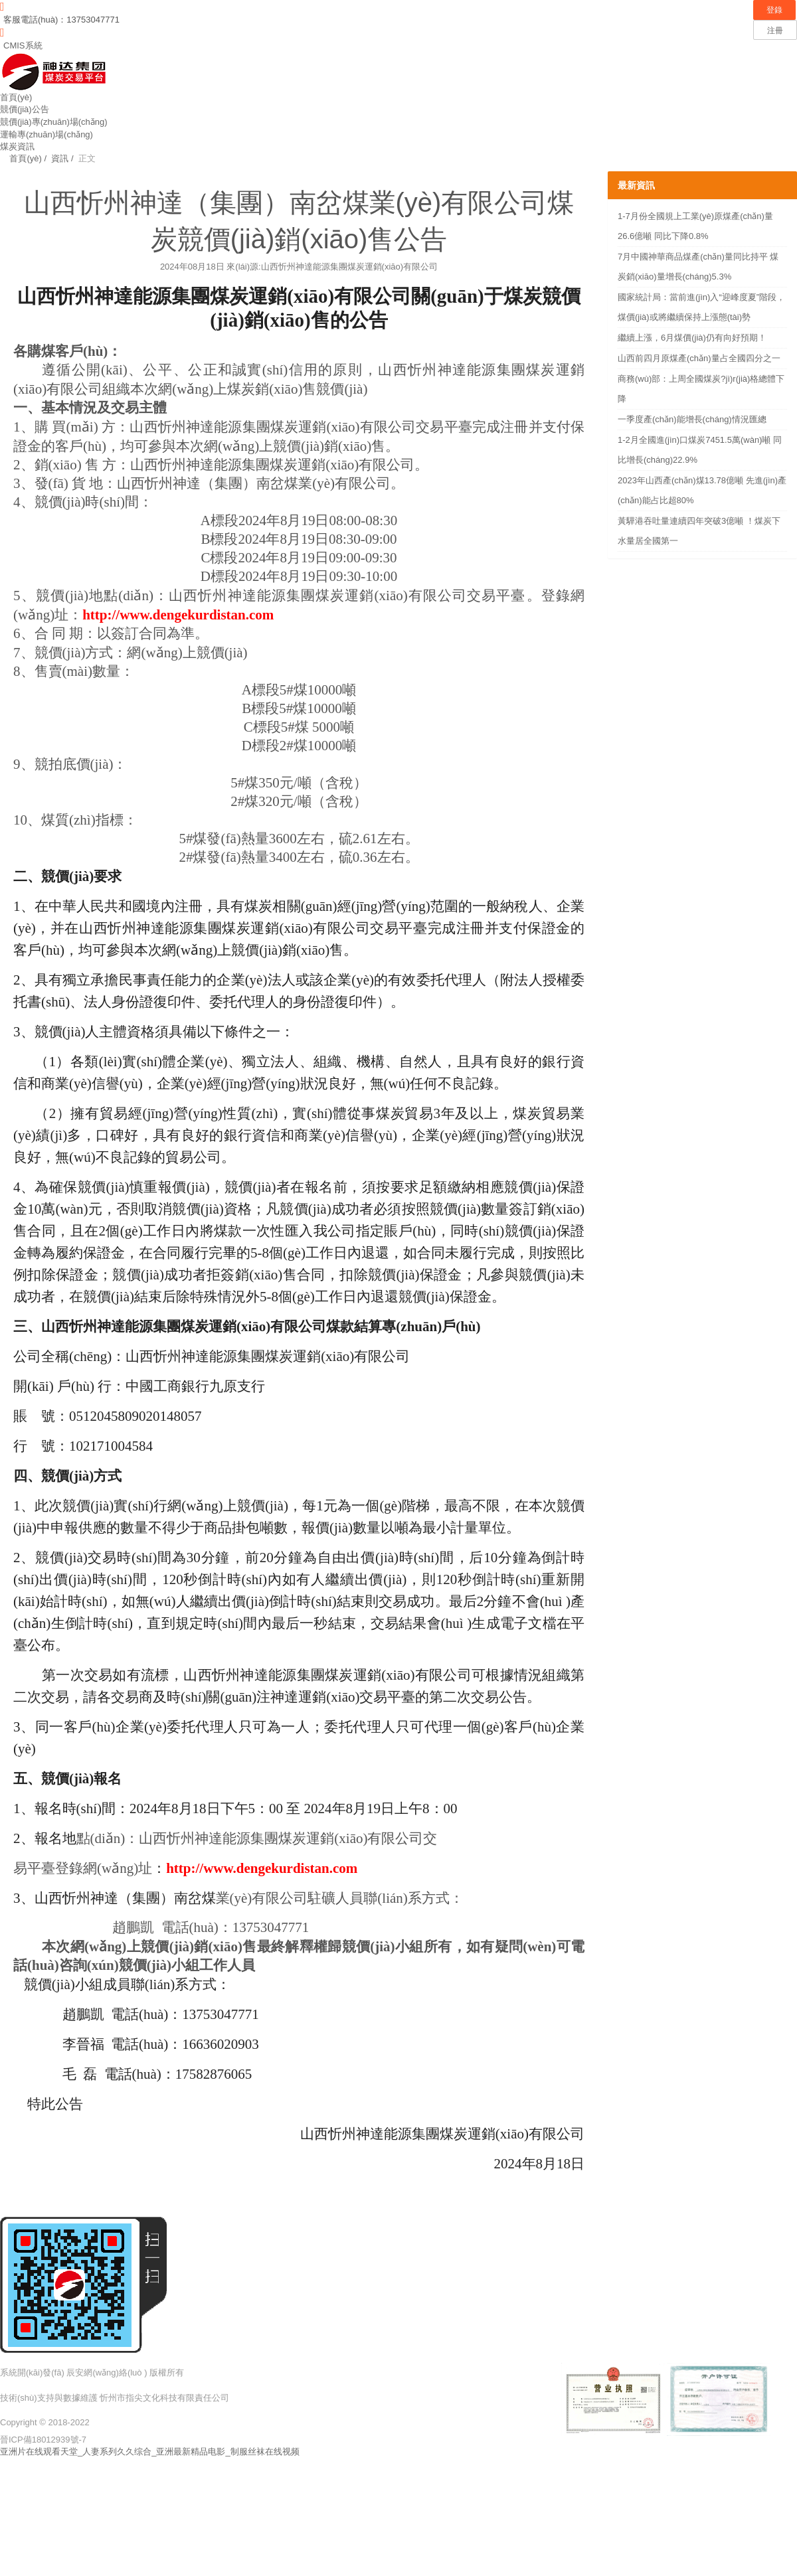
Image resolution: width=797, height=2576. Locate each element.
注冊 (775, 30)
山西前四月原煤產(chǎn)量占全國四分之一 (699, 358)
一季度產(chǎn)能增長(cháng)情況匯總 (692, 419)
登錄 (774, 10)
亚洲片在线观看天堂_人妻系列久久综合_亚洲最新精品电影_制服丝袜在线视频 (150, 2451)
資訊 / (61, 158)
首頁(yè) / (23, 158)
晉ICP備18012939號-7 (43, 2440)
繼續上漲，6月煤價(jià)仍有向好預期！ (692, 338)
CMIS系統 (23, 45)
